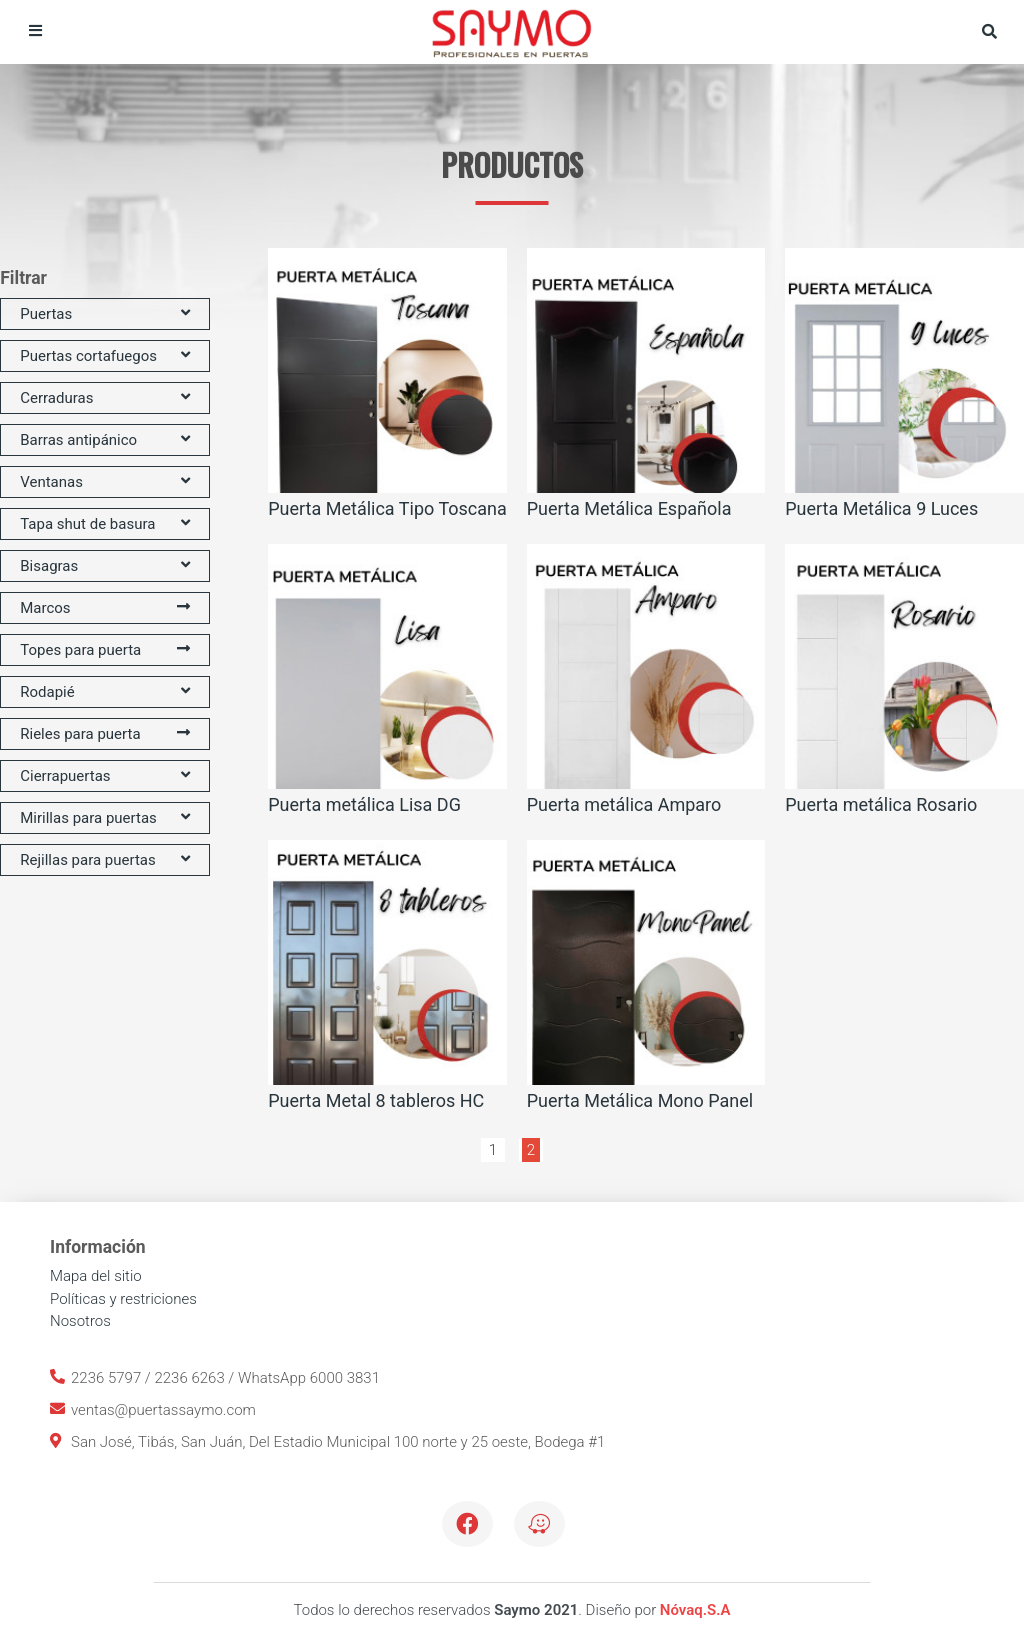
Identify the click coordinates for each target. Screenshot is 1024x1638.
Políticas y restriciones (123, 1299)
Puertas (105, 314)
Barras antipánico (105, 440)
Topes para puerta (105, 650)
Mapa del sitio (96, 1276)
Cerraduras (105, 398)
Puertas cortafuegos (105, 356)
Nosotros (80, 1321)
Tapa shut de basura (105, 524)
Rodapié (105, 692)
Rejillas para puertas (105, 860)
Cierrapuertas (105, 776)
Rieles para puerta (105, 734)
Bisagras (105, 566)
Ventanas (105, 482)
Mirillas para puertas (105, 818)
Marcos (105, 608)
